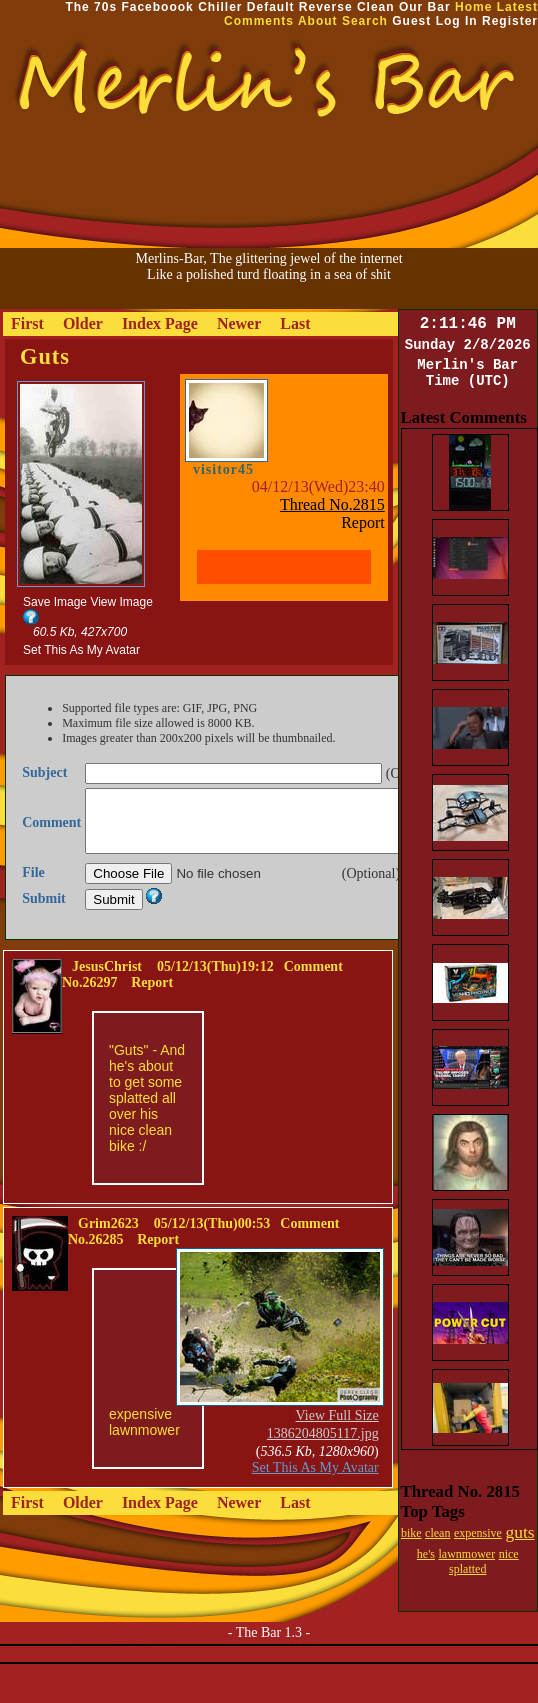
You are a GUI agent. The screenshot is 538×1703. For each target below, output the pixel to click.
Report (363, 522)
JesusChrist (107, 990)
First (27, 323)
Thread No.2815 (332, 504)
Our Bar (425, 7)
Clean (376, 7)
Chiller (220, 7)
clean (437, 1533)
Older (83, 323)
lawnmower (467, 1554)
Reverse (326, 7)
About (318, 21)
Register (510, 21)
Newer (239, 323)
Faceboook (157, 7)
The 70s (91, 7)
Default (271, 7)
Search (365, 21)
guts (519, 1532)
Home (473, 7)
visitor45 (223, 469)
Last (295, 323)
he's (426, 1554)
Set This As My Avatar (81, 650)
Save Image (55, 602)
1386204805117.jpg (323, 1457)
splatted (467, 1569)
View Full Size (337, 1439)
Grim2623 (108, 1247)
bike (411, 1533)
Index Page (160, 323)
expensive (478, 1533)
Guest (411, 21)
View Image (121, 602)
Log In (457, 21)
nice (509, 1554)
